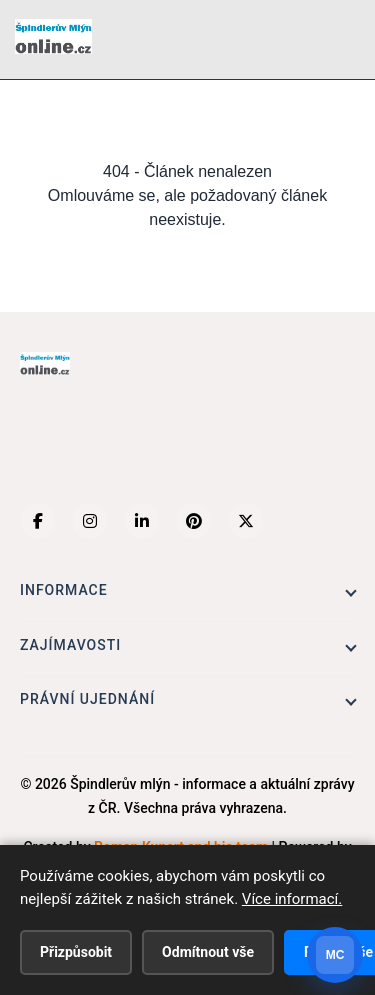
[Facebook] (38, 521)
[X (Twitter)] (246, 521)
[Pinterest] (194, 521)
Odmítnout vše (208, 952)
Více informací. (292, 899)
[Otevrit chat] (335, 955)
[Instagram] (90, 521)
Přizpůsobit (76, 952)
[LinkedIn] (142, 521)
